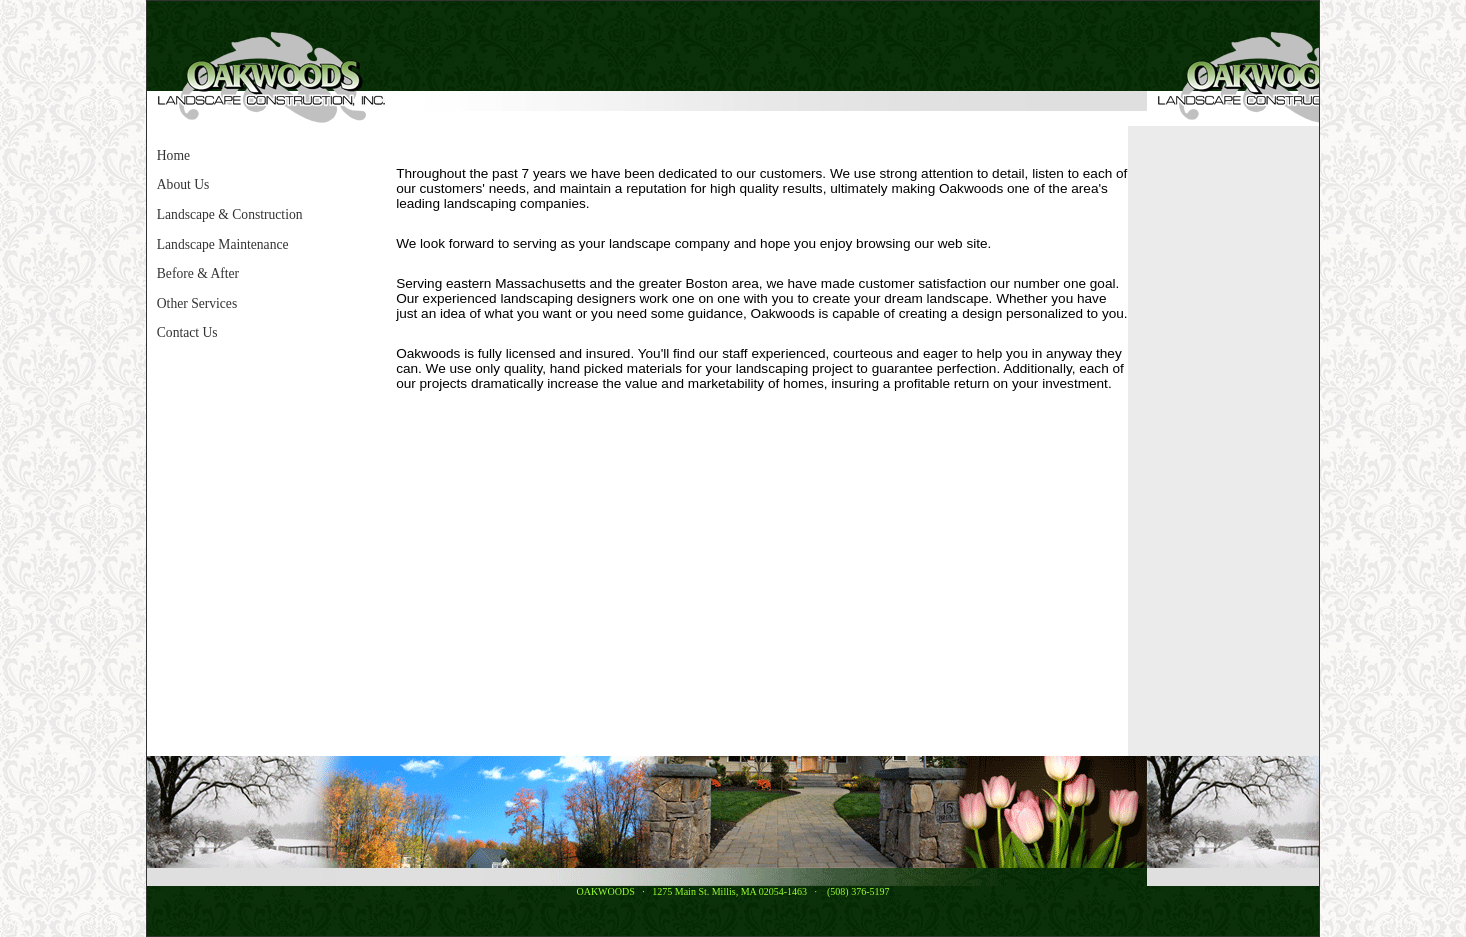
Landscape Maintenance (223, 244)
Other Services (197, 303)
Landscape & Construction (230, 214)
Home (173, 155)
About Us (183, 184)
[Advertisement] (1203, 441)
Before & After (198, 273)
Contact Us (187, 332)
